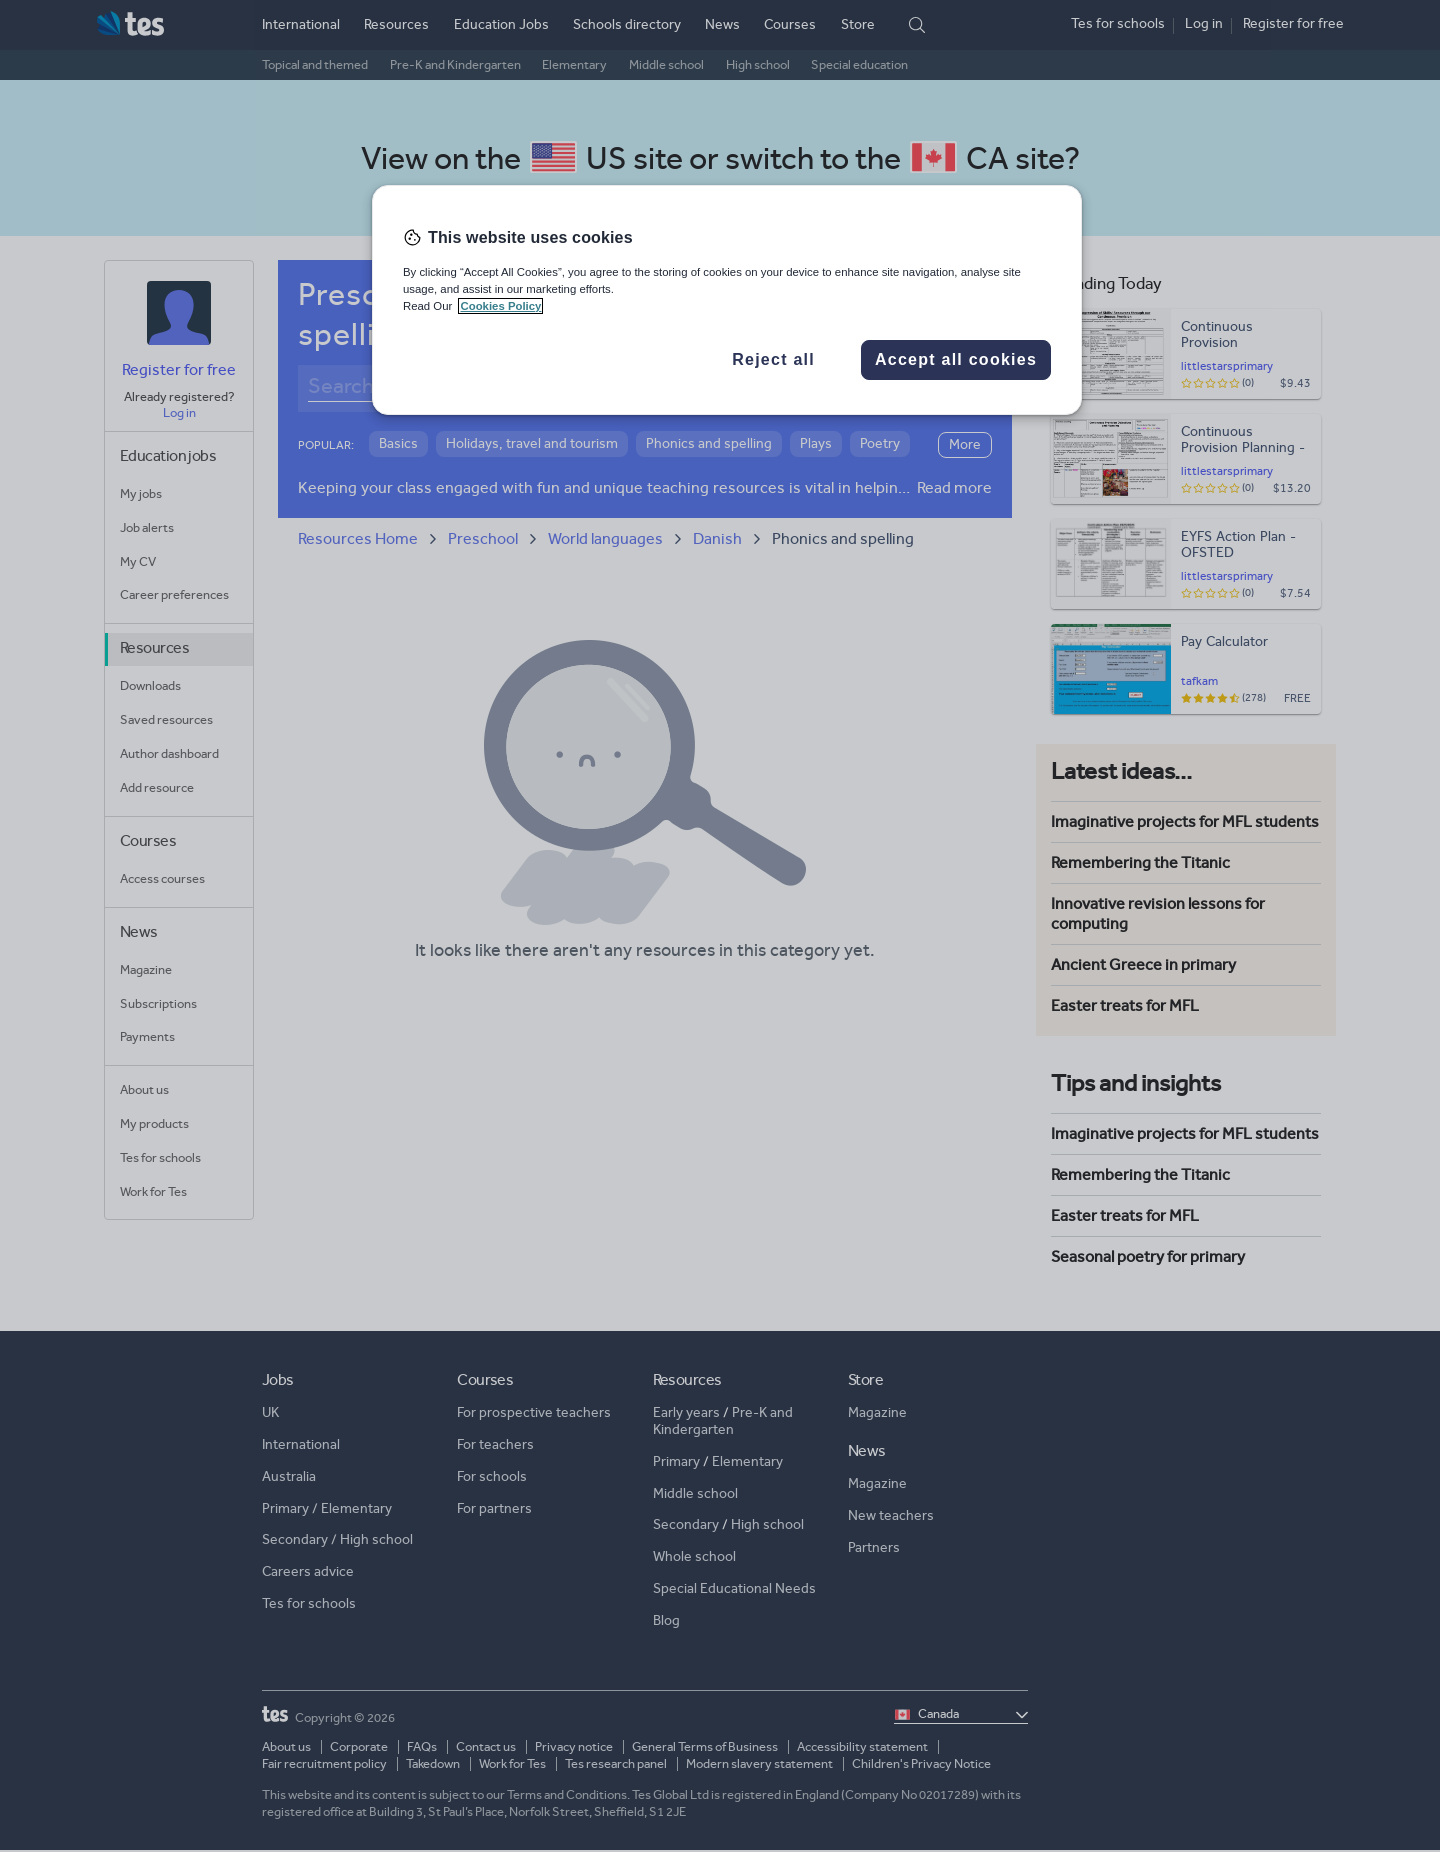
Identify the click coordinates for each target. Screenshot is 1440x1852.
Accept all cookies (956, 359)
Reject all (773, 359)
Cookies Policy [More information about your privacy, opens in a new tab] (500, 306)
